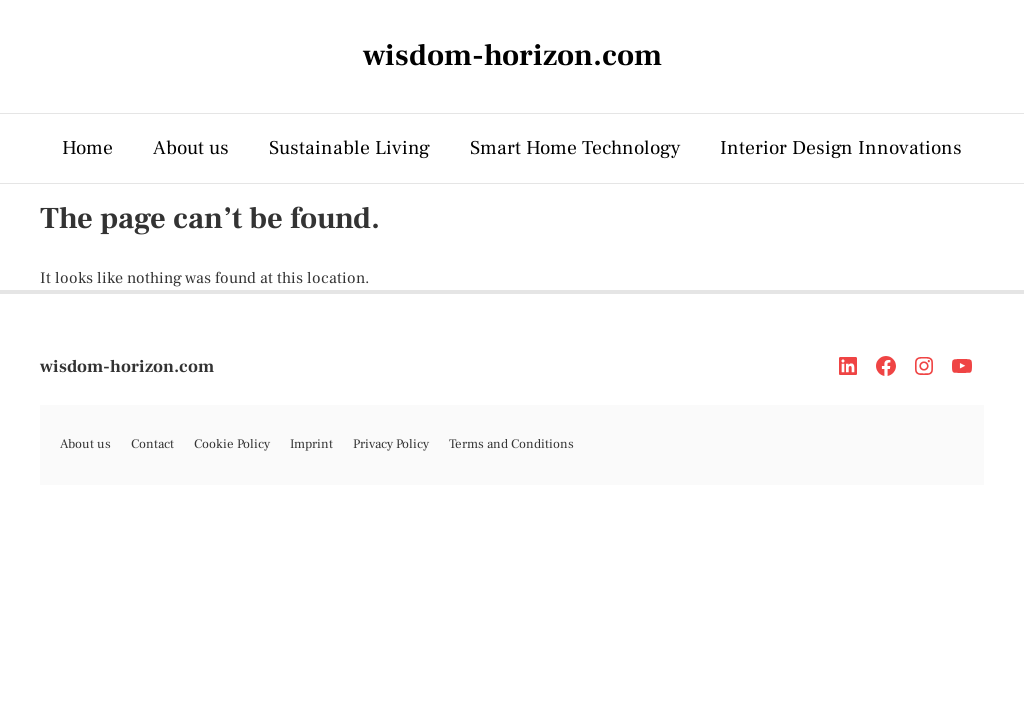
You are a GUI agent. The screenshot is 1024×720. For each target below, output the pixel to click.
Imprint (311, 444)
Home (87, 148)
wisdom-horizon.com (127, 366)
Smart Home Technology (575, 148)
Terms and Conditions (511, 444)
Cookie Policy (232, 444)
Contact (152, 444)
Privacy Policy (391, 444)
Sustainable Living (349, 148)
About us (191, 148)
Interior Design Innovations (841, 148)
